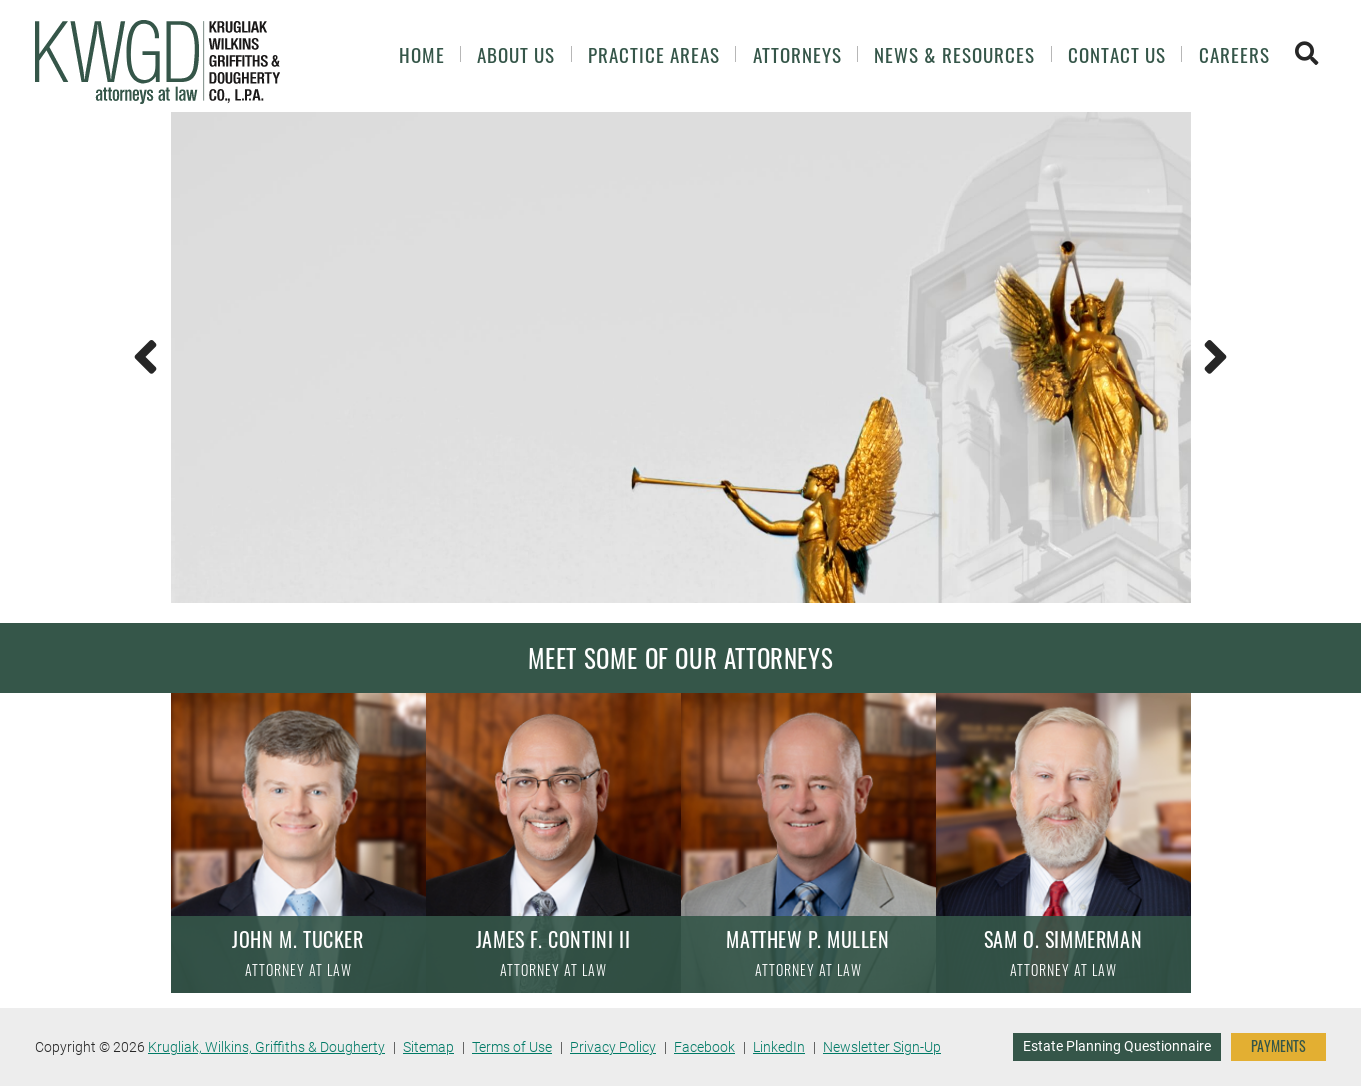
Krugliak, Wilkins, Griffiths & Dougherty (266, 1047)
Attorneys (797, 54)
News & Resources (954, 54)
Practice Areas (654, 54)
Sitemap (428, 1047)
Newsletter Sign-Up (882, 1047)
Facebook (704, 1047)
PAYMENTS (1278, 1046)
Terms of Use (512, 1047)
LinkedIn (779, 1047)
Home (422, 54)
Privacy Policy (613, 1047)
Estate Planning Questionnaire (1117, 1046)
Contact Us (1117, 54)
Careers (1234, 54)
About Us (516, 54)
